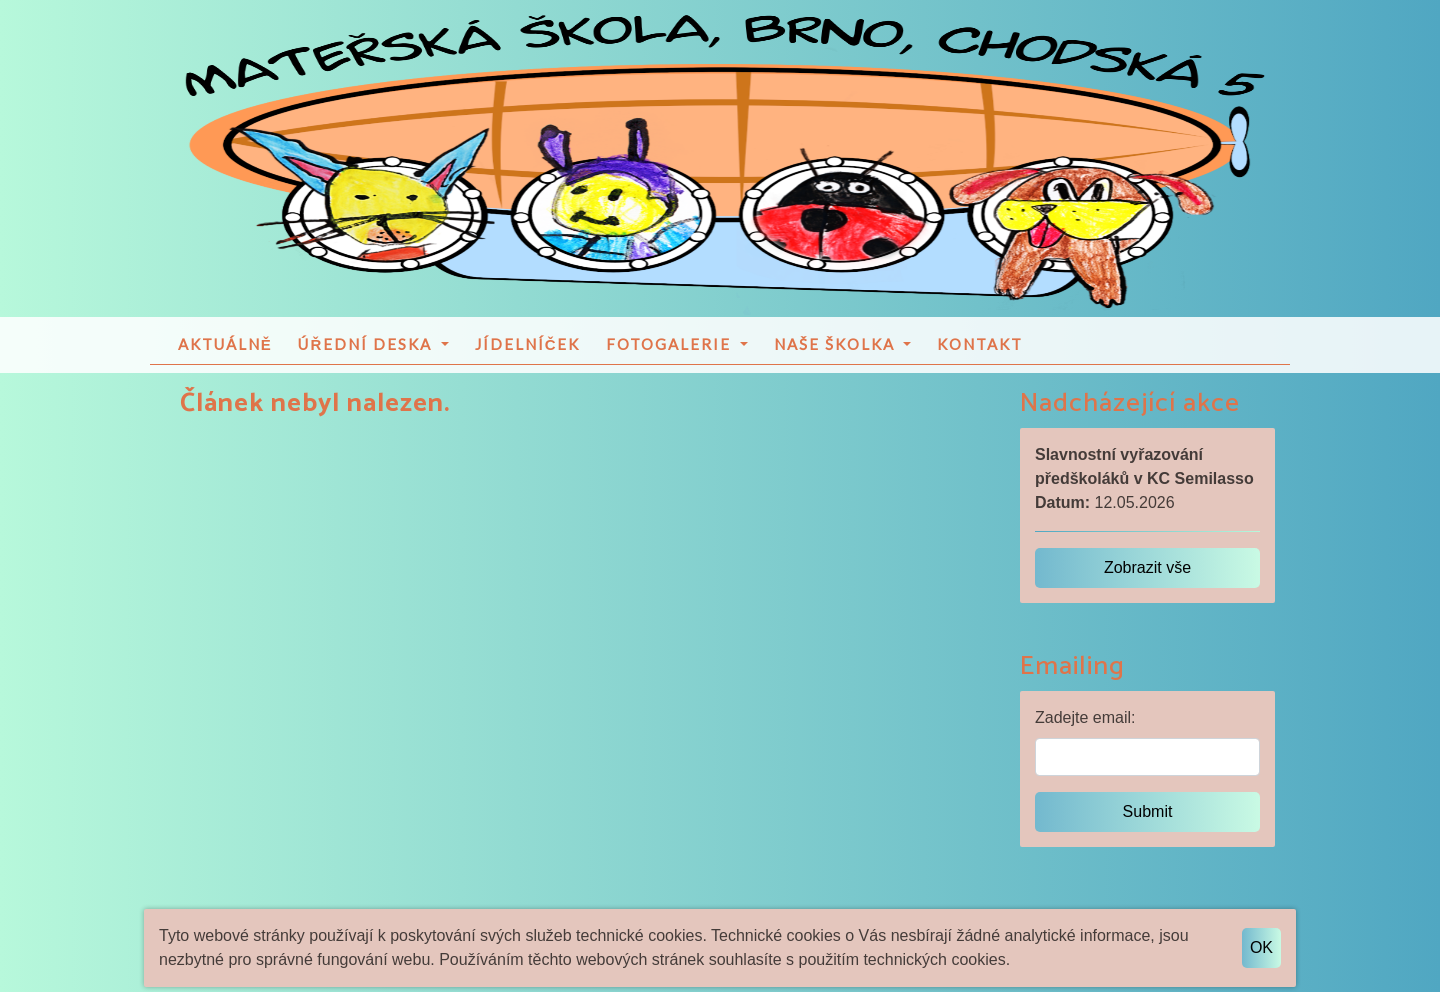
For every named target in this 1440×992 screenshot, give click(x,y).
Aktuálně (225, 357)
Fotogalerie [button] (671, 357)
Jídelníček (528, 357)
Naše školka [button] (837, 357)
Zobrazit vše (1147, 580)
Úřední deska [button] (367, 357)
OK (1261, 947)
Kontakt (980, 357)
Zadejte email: (1085, 730)
